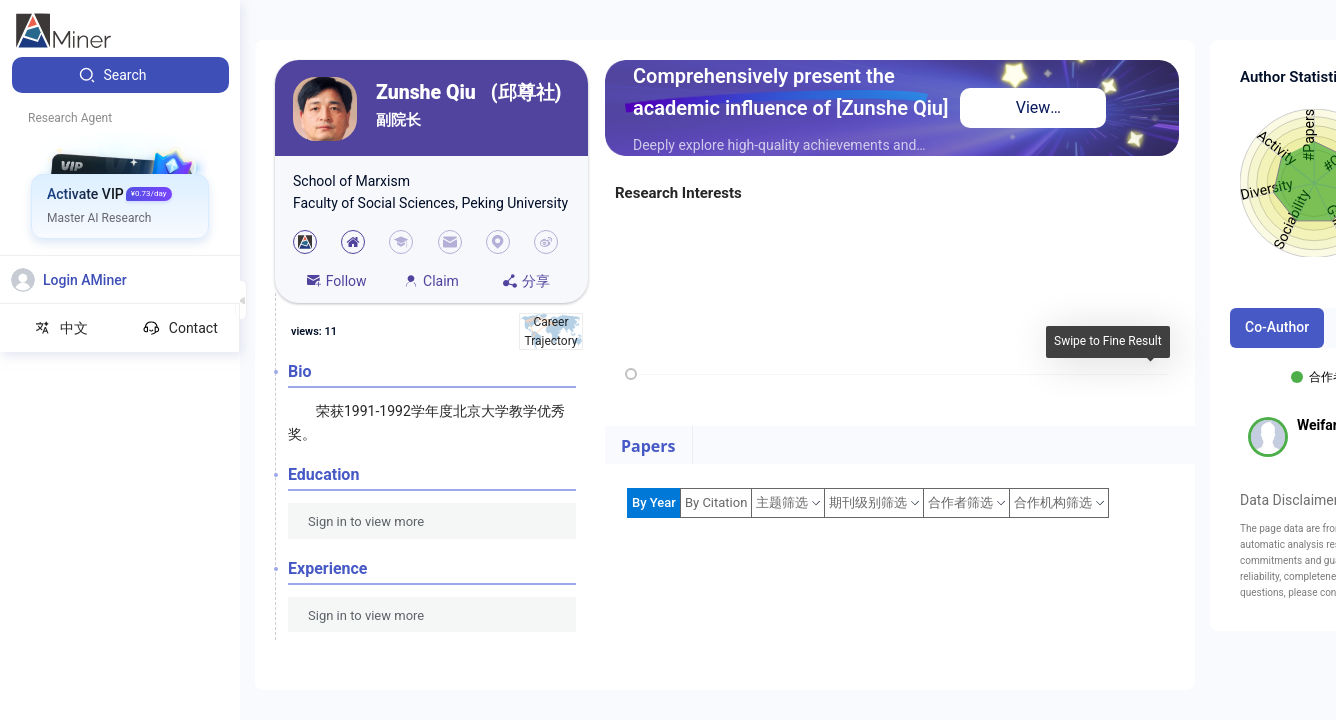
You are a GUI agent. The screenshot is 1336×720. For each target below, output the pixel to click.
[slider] (631, 374)
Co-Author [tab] (1277, 327)
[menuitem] (120, 75)
